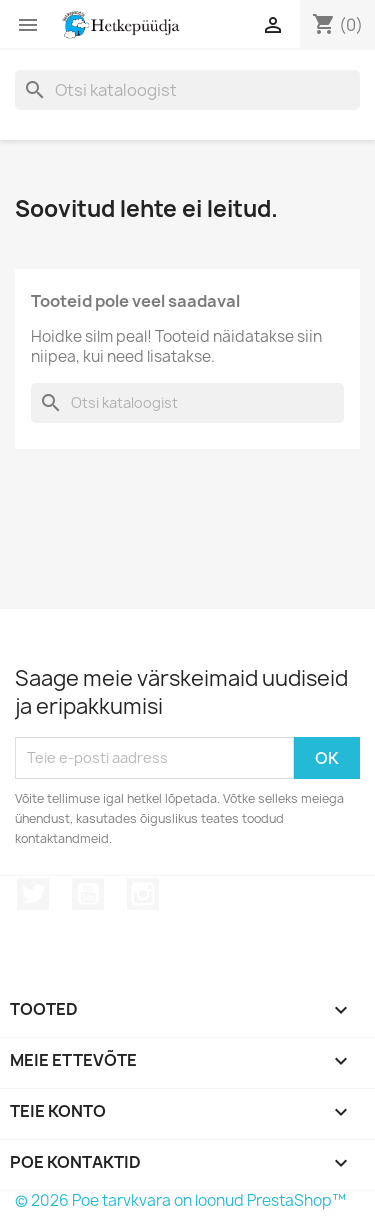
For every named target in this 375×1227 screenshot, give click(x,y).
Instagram (143, 894)
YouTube (88, 894)
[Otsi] (187, 90)
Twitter (33, 894)
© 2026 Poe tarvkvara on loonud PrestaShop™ (180, 1200)
